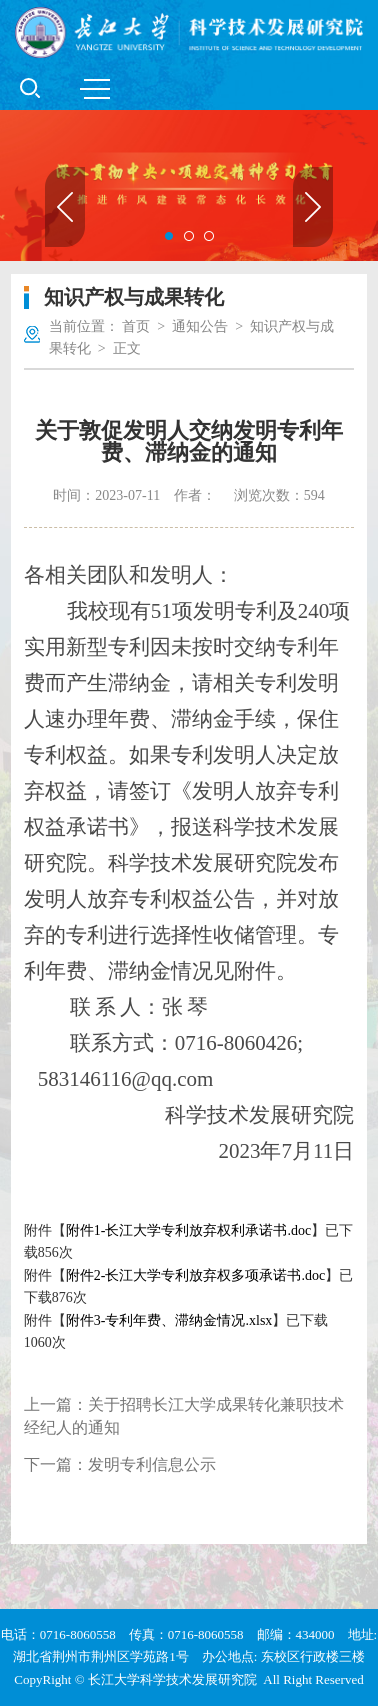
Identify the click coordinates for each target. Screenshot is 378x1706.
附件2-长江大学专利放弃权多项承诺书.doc (195, 1275)
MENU (95, 89)
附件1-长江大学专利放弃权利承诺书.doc (188, 1230)
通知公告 (200, 326)
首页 (136, 326)
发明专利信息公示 (152, 1464)
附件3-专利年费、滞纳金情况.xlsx (169, 1320)
